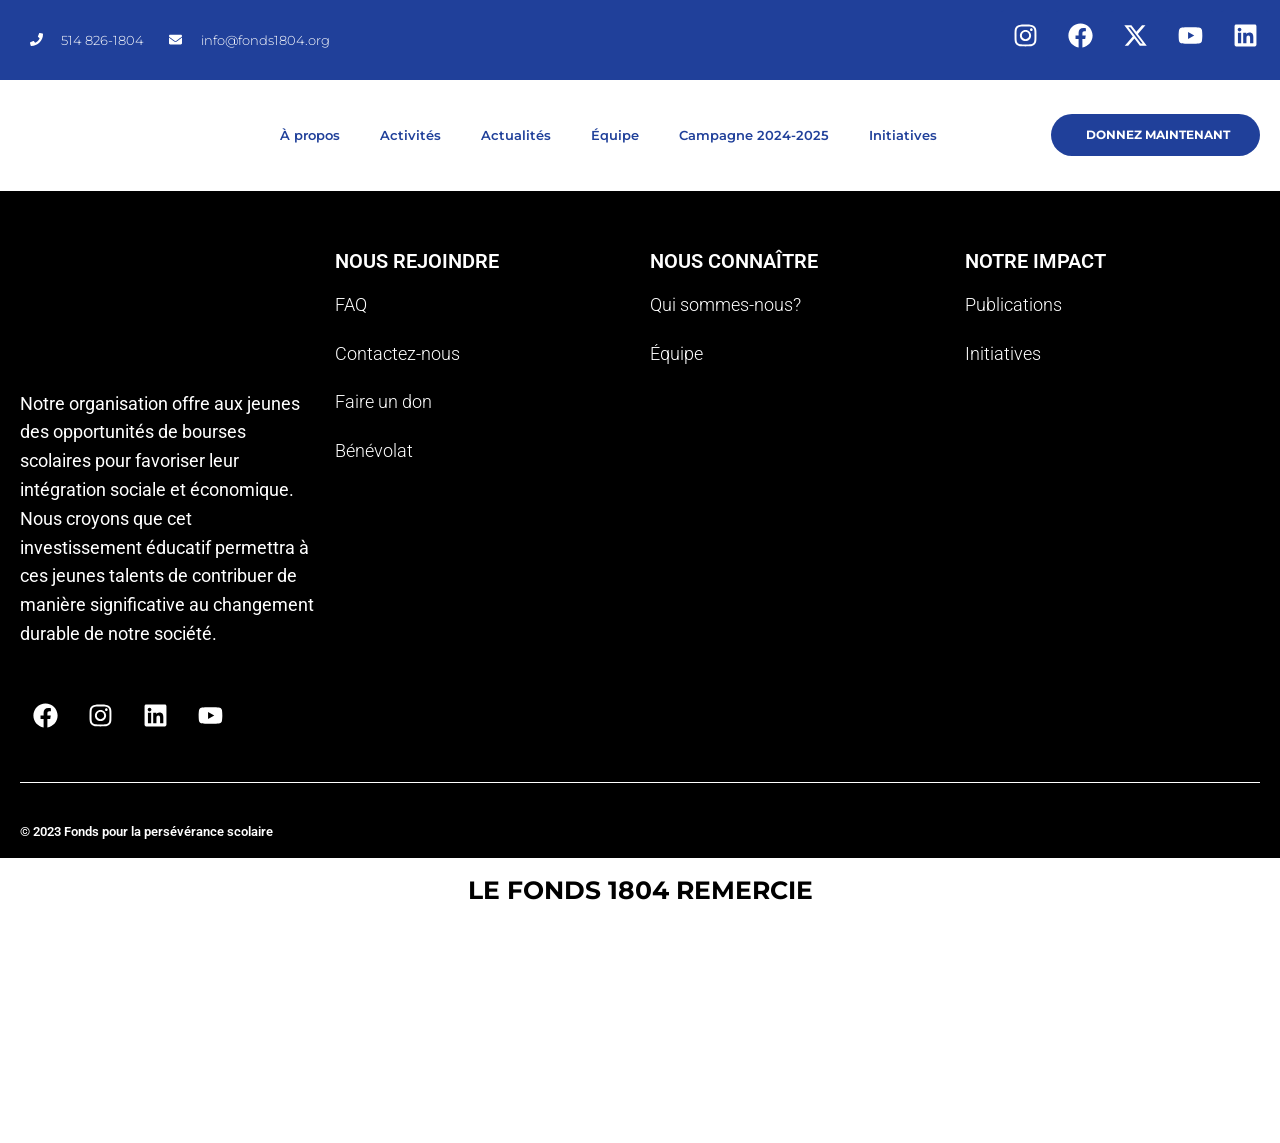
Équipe (615, 135)
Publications (1013, 304)
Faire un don (383, 401)
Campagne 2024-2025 (754, 135)
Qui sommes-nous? (725, 304)
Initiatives (903, 135)
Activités (410, 135)
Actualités (516, 135)
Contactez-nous (397, 353)
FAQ (351, 304)
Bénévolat (374, 450)
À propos (310, 135)
